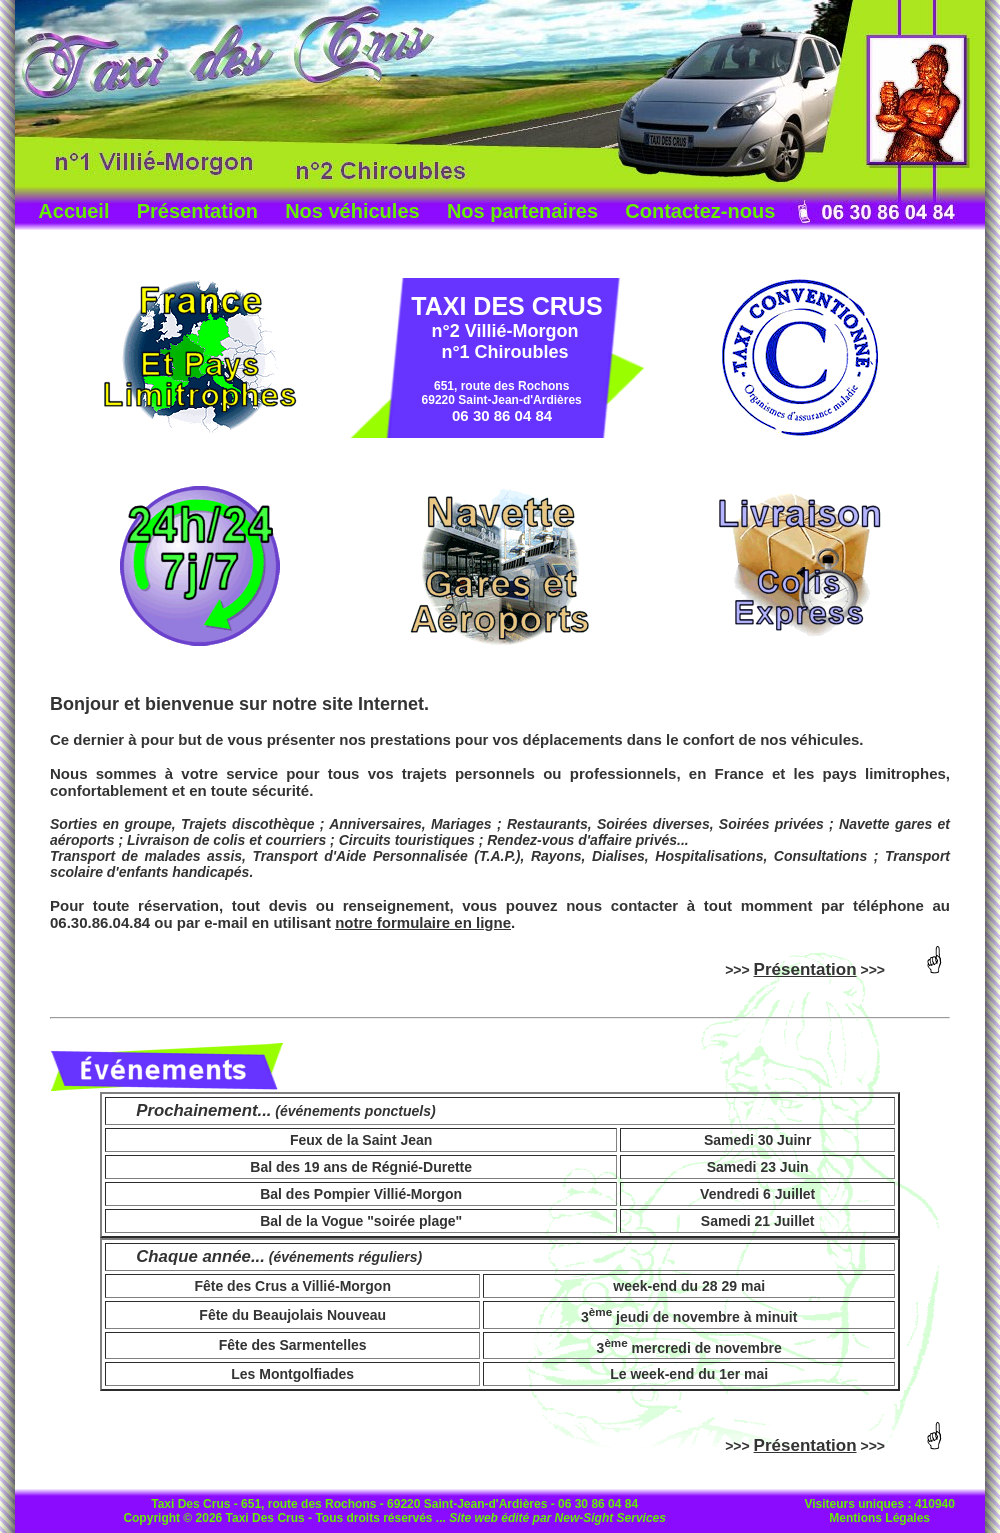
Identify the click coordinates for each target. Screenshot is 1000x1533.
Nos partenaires (522, 211)
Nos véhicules (352, 211)
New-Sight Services (610, 1518)
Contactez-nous (700, 211)
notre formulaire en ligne (423, 922)
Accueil (73, 211)
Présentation (197, 211)
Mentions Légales (879, 1518)
